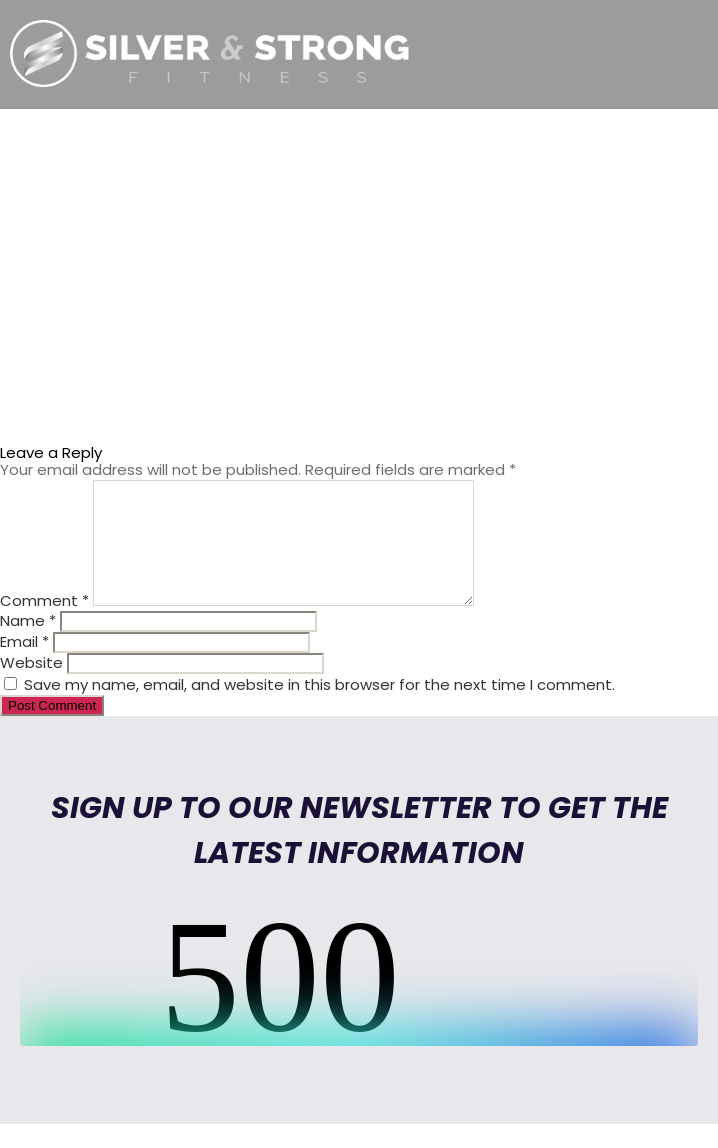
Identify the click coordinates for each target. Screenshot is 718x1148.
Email (24, 665)
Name (28, 644)
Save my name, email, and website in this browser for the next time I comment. (319, 708)
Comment (44, 624)
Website (31, 686)
